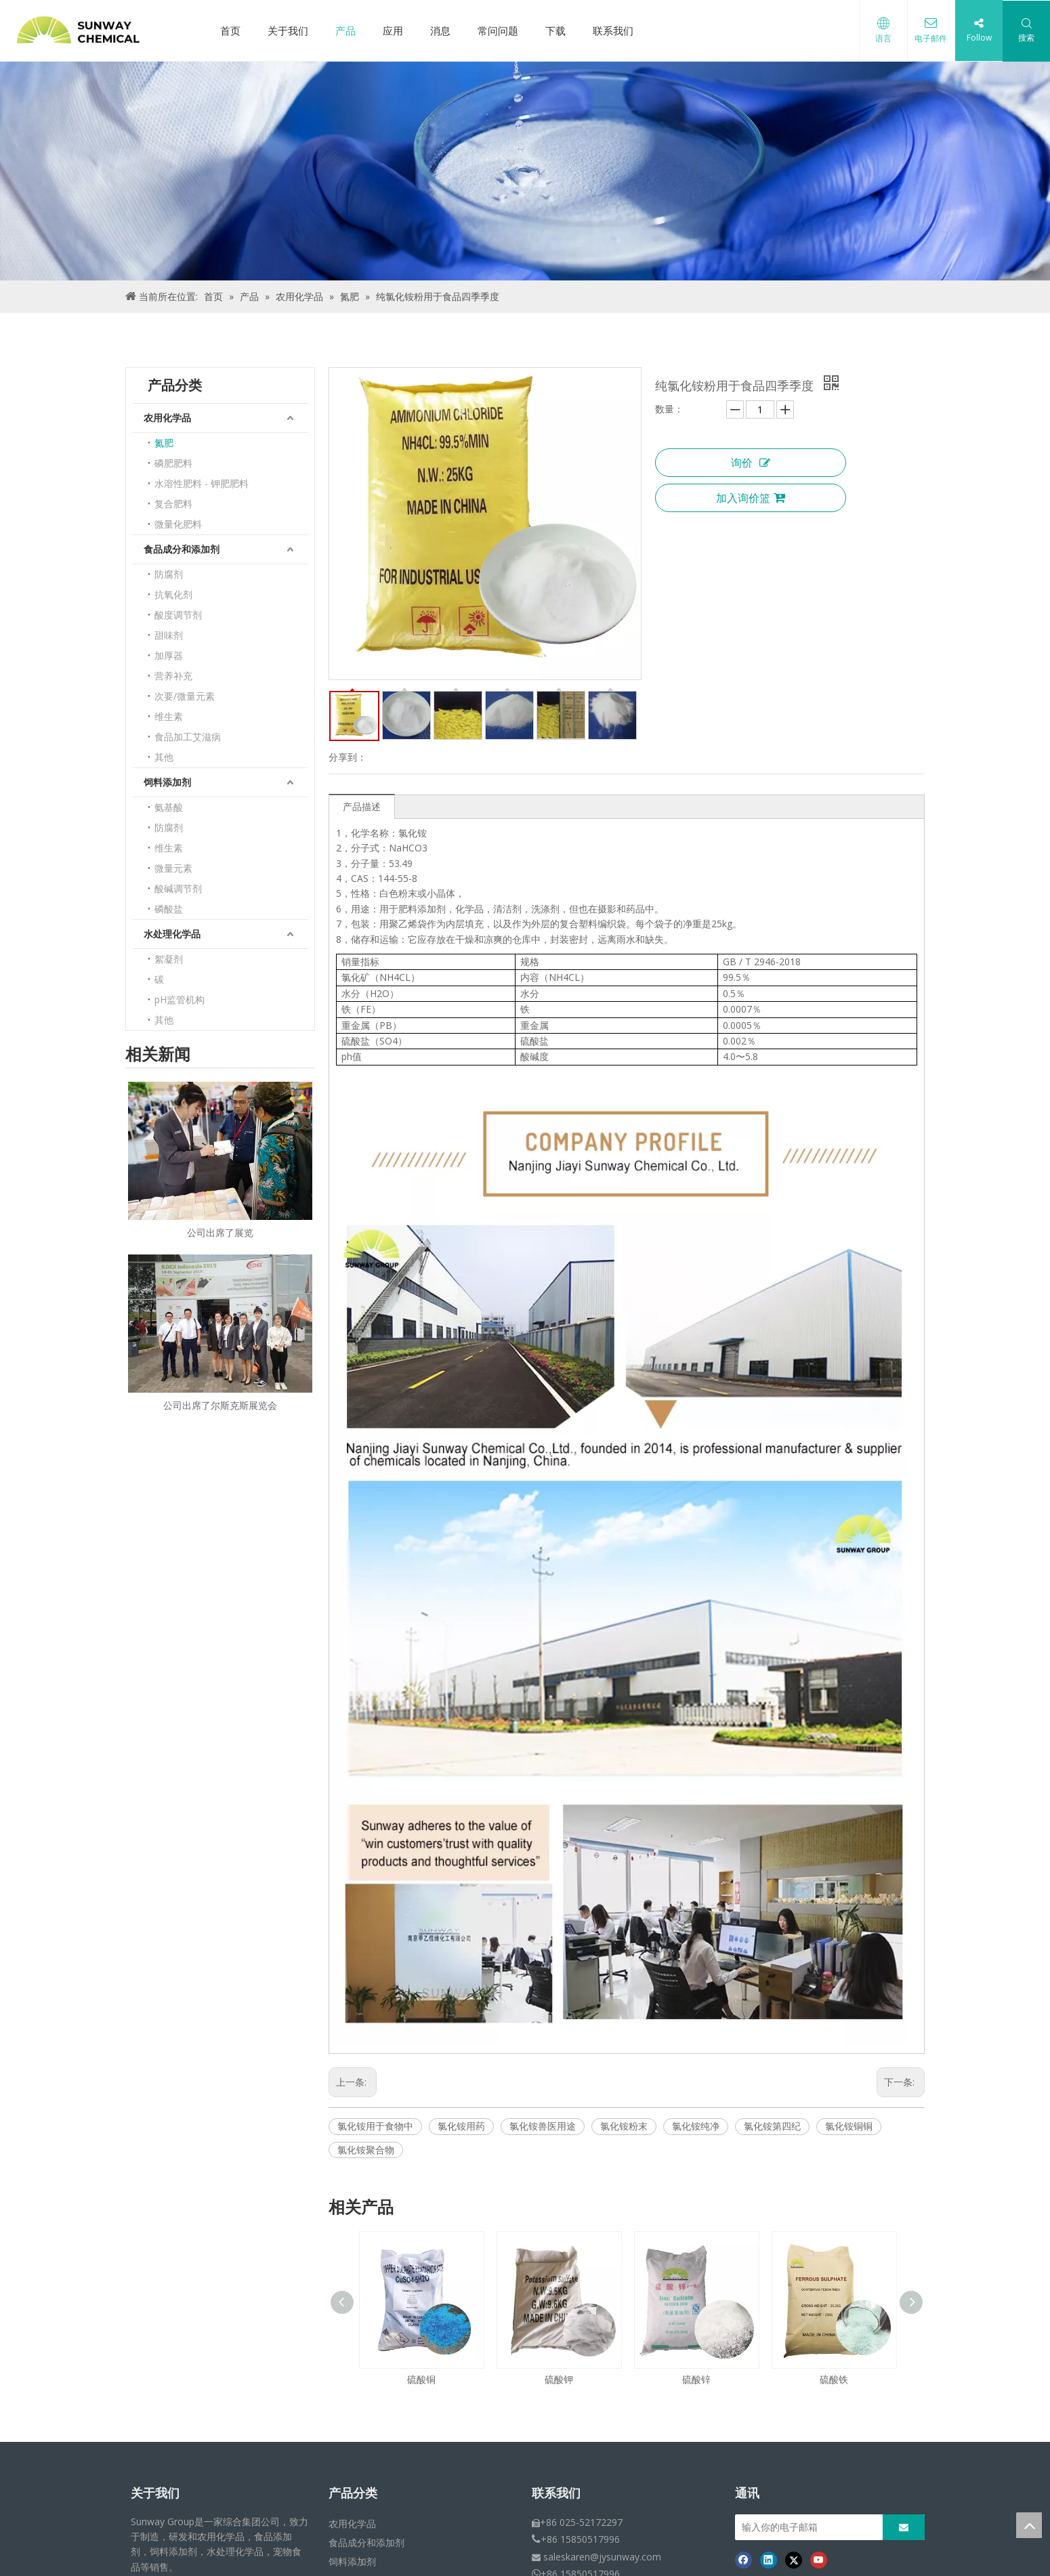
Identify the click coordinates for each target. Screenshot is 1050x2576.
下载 (555, 30)
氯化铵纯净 (695, 2125)
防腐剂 (168, 574)
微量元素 (173, 868)
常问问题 (498, 30)
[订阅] (904, 2527)
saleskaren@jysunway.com (602, 2556)
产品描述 (362, 806)
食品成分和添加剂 (181, 549)
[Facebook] (743, 2560)
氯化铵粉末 (624, 2125)
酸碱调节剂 (178, 888)
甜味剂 (168, 635)
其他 (163, 757)
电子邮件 (931, 38)
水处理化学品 (172, 933)
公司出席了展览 (220, 1232)
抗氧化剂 (173, 594)
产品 (345, 30)
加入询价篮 (750, 497)
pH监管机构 (179, 999)
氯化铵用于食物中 (375, 2125)
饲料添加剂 (167, 782)
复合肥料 (173, 503)
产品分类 (353, 2493)
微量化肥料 (178, 524)
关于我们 (288, 30)
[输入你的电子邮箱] (820, 2527)
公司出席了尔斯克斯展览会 (220, 1405)
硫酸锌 (696, 2379)
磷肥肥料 (173, 463)
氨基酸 (168, 807)
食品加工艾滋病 (187, 736)
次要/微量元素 (184, 696)
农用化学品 (167, 417)
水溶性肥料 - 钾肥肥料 (201, 483)
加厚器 (168, 655)
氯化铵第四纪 (772, 2125)
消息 (440, 30)
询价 (750, 462)
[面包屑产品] (525, 171)
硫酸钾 (559, 2379)
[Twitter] (793, 2560)
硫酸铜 (421, 2379)
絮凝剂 (168, 958)
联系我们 (613, 30)
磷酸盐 (168, 908)
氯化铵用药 (461, 2125)
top (1029, 2525)
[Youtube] (818, 2560)
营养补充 (173, 675)
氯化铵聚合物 (365, 2149)
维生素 (168, 716)
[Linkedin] (768, 2560)
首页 (230, 30)
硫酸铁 (834, 2379)
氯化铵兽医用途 (542, 2125)
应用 (393, 30)
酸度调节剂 (178, 614)
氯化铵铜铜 (849, 2125)
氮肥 (163, 442)
